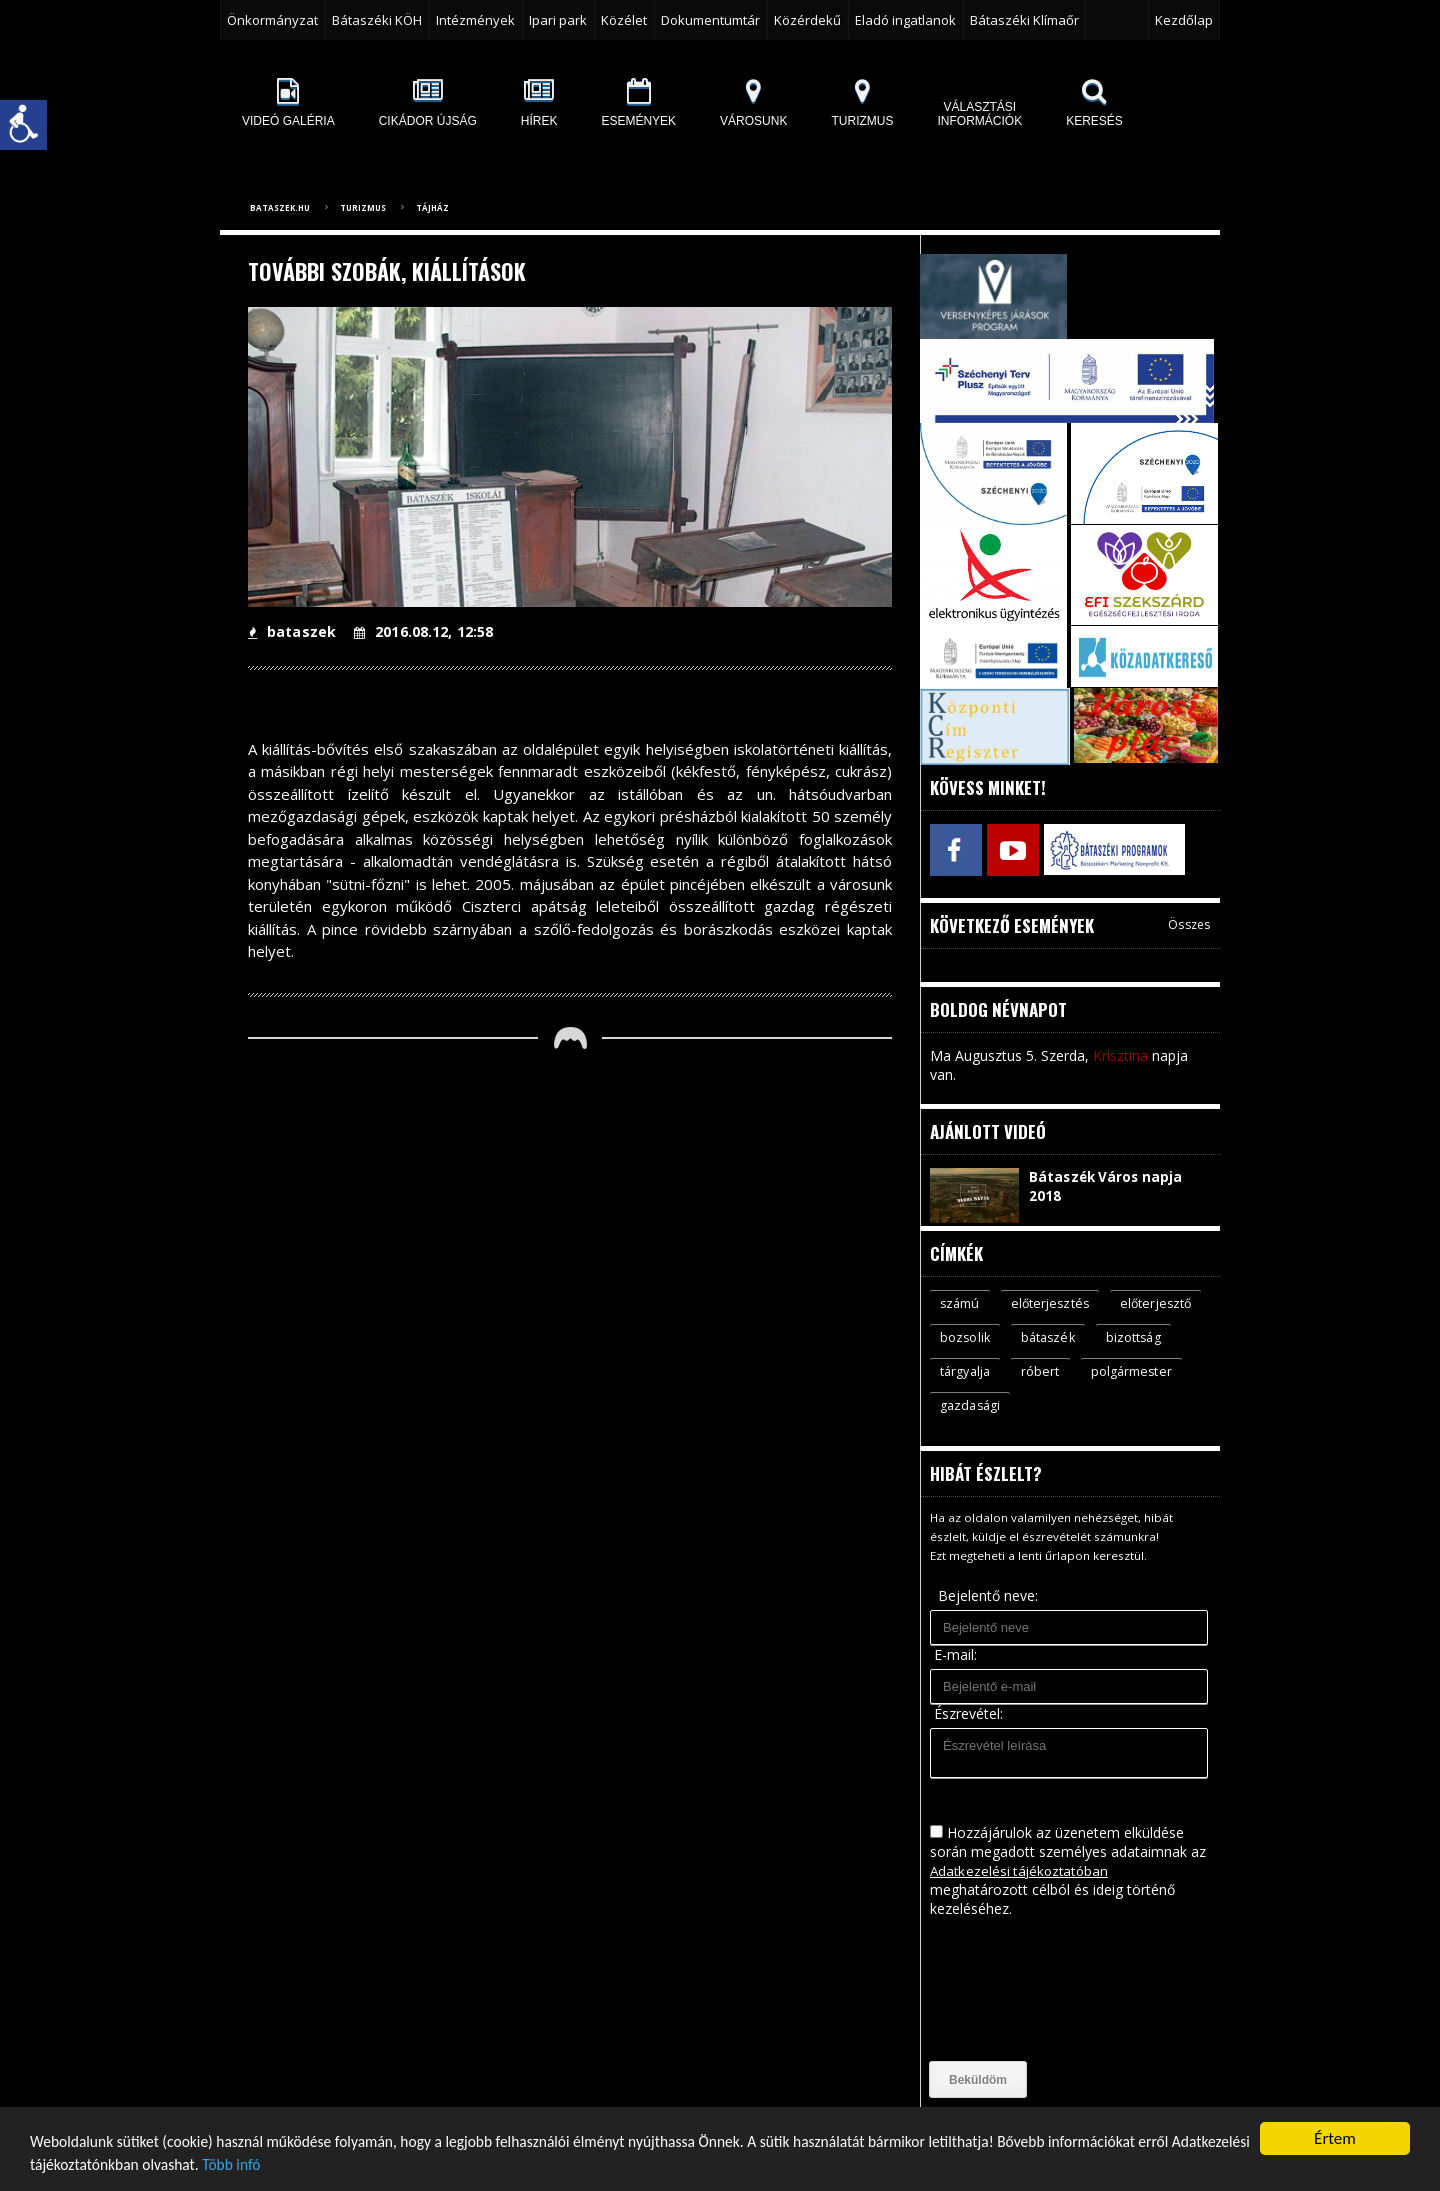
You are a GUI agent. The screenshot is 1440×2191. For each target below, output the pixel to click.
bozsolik (1069, 1336)
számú (960, 1301)
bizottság (968, 1371)
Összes (1189, 921)
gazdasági (1084, 1406)
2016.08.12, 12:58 (421, 631)
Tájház (432, 207)
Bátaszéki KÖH (377, 20)
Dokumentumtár (710, 20)
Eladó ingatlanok (905, 20)
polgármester (981, 1406)
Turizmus (363, 207)
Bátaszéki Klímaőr (1024, 20)
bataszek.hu (280, 207)
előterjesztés (1052, 1301)
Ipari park (558, 20)
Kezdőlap (1184, 20)
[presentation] (1012, 1991)
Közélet (624, 20)
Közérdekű (807, 20)
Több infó (377, 2165)
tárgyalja (1053, 1371)
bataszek (291, 631)
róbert (1130, 1371)
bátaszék (1154, 1336)
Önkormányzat (272, 20)
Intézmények (475, 20)
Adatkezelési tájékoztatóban (1022, 1871)
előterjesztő (976, 1336)
